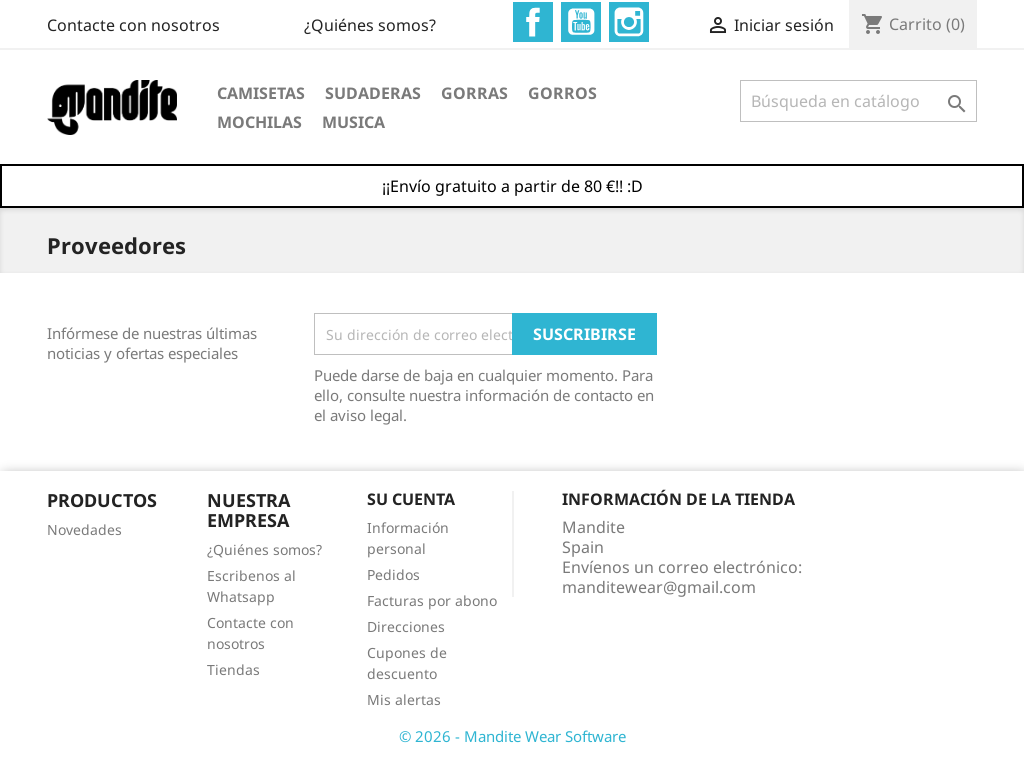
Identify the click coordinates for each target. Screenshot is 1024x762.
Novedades (84, 529)
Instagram (629, 22)
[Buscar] (858, 101)
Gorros (562, 93)
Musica (353, 122)
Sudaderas (373, 93)
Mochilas (259, 122)
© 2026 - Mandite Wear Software (512, 736)
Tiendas (233, 669)
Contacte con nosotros (133, 25)
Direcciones (406, 626)
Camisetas (261, 93)
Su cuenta (411, 499)
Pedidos (393, 574)
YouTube (581, 22)
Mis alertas (404, 699)
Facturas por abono (432, 600)
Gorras (474, 93)
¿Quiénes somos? (370, 25)
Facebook (533, 22)
